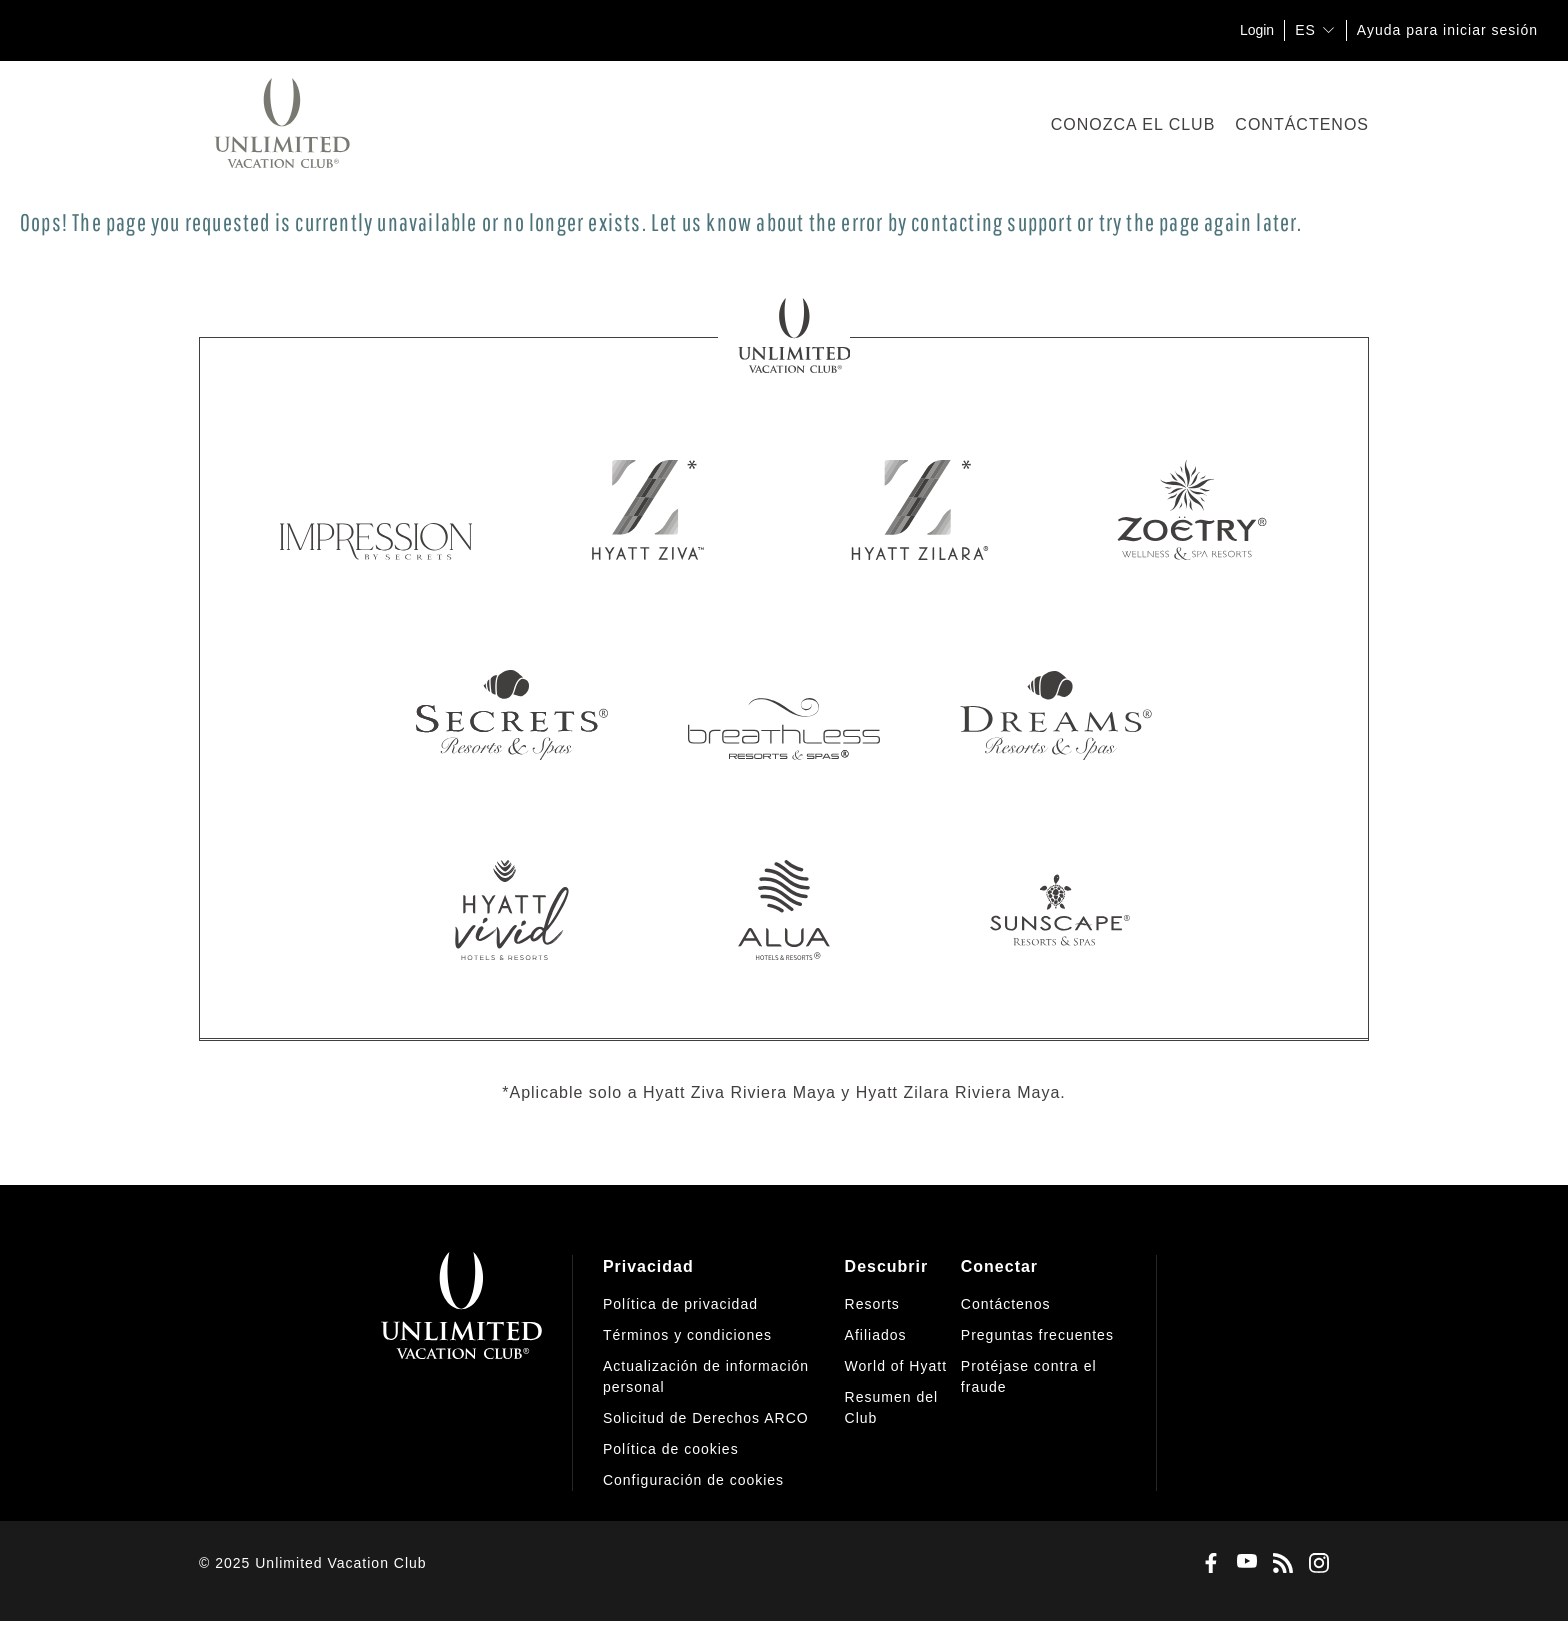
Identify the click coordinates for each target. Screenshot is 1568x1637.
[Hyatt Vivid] (512, 910)
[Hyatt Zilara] (920, 510)
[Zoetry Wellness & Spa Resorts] (1192, 510)
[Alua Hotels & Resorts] (784, 910)
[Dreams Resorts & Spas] (1056, 710)
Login (1257, 30)
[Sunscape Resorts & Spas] (1056, 910)
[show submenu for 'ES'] (1328, 29)
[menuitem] (724, 1373)
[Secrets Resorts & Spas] (512, 710)
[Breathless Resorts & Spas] (784, 710)
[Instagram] (1315, 1564)
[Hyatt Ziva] (648, 510)
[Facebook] (1207, 1564)
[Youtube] (1243, 1563)
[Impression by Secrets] (376, 510)
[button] (693, 1480)
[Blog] (1279, 1564)
